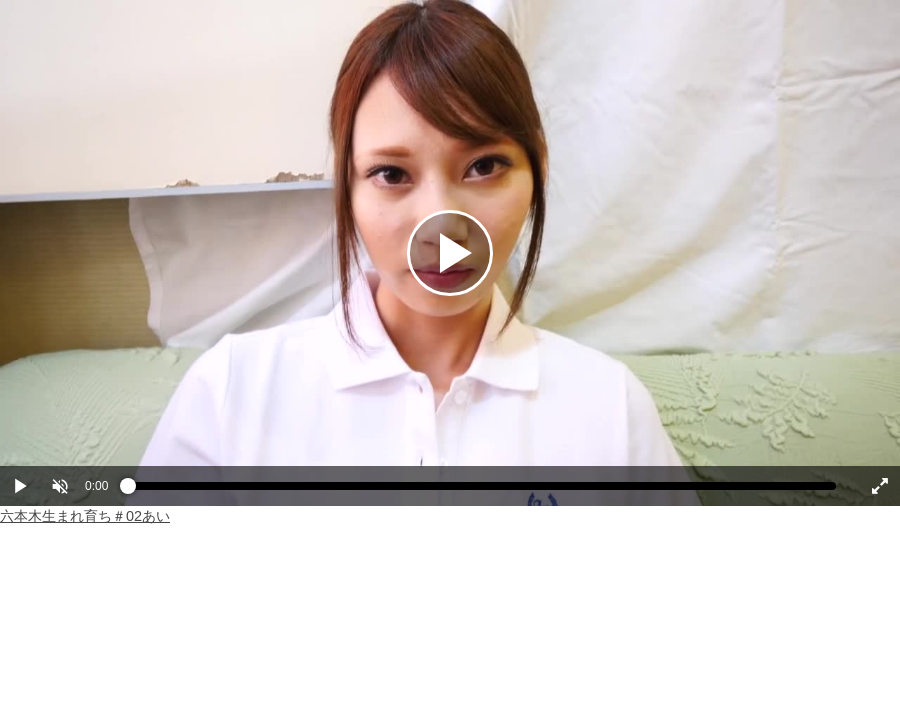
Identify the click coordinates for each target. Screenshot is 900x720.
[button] (60, 486)
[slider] (482, 491)
